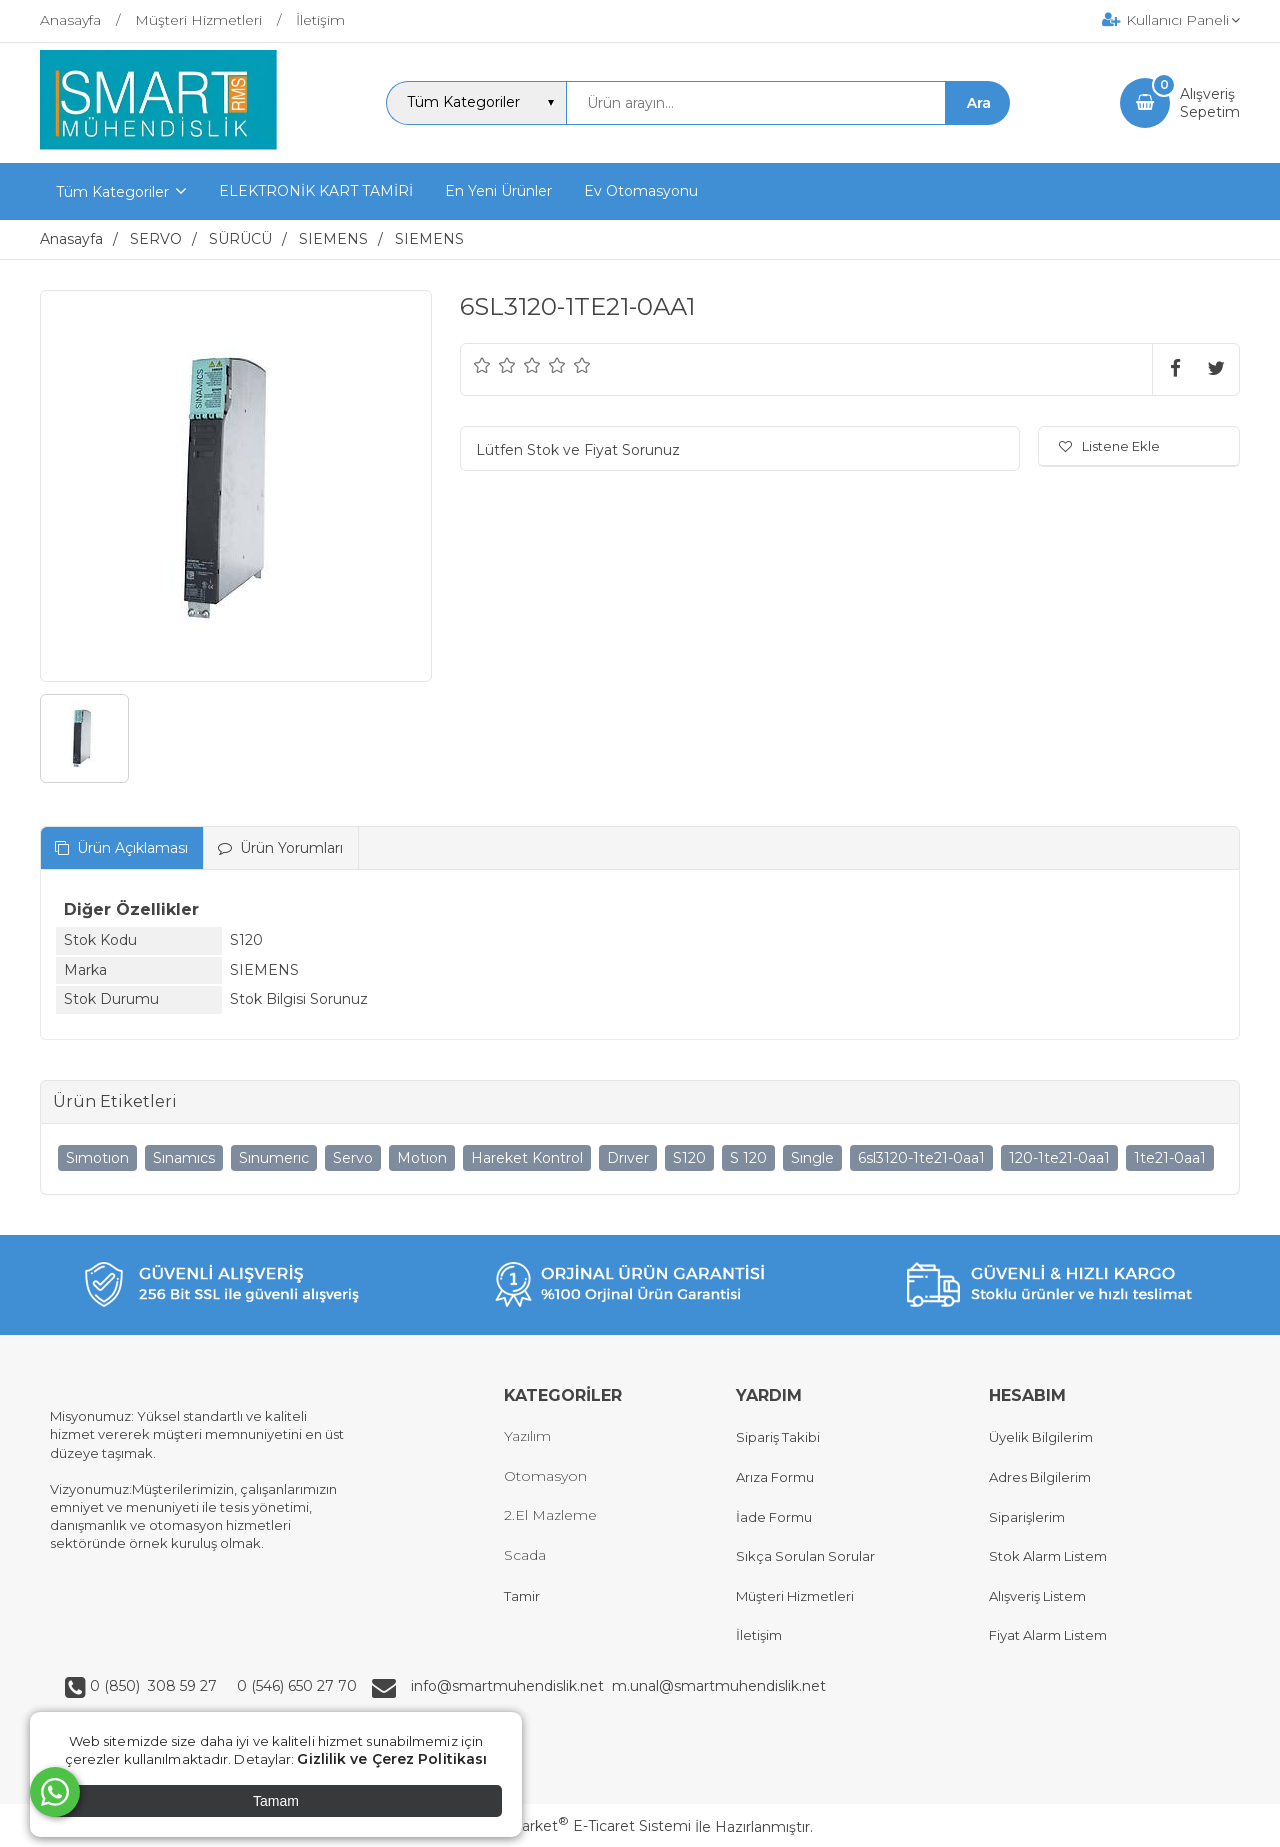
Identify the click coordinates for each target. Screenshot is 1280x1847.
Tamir (522, 1596)
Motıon (422, 1158)
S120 (689, 1158)
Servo (353, 1158)
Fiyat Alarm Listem (1048, 1635)
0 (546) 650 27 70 (295, 1686)
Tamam (276, 1801)
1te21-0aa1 (1170, 1158)
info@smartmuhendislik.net (511, 1686)
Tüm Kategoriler (112, 192)
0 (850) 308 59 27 (155, 1686)
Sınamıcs (184, 1158)
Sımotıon (97, 1158)
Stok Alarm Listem (1048, 1556)
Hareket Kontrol (527, 1158)
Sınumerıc (274, 1158)
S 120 (748, 1158)
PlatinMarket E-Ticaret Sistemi (579, 1826)
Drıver (628, 1158)
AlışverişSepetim (1210, 103)
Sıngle (812, 1158)
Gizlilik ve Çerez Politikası (392, 1759)
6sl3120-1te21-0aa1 (921, 1158)
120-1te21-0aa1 (1059, 1158)
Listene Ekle (1109, 446)
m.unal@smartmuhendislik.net (719, 1686)
